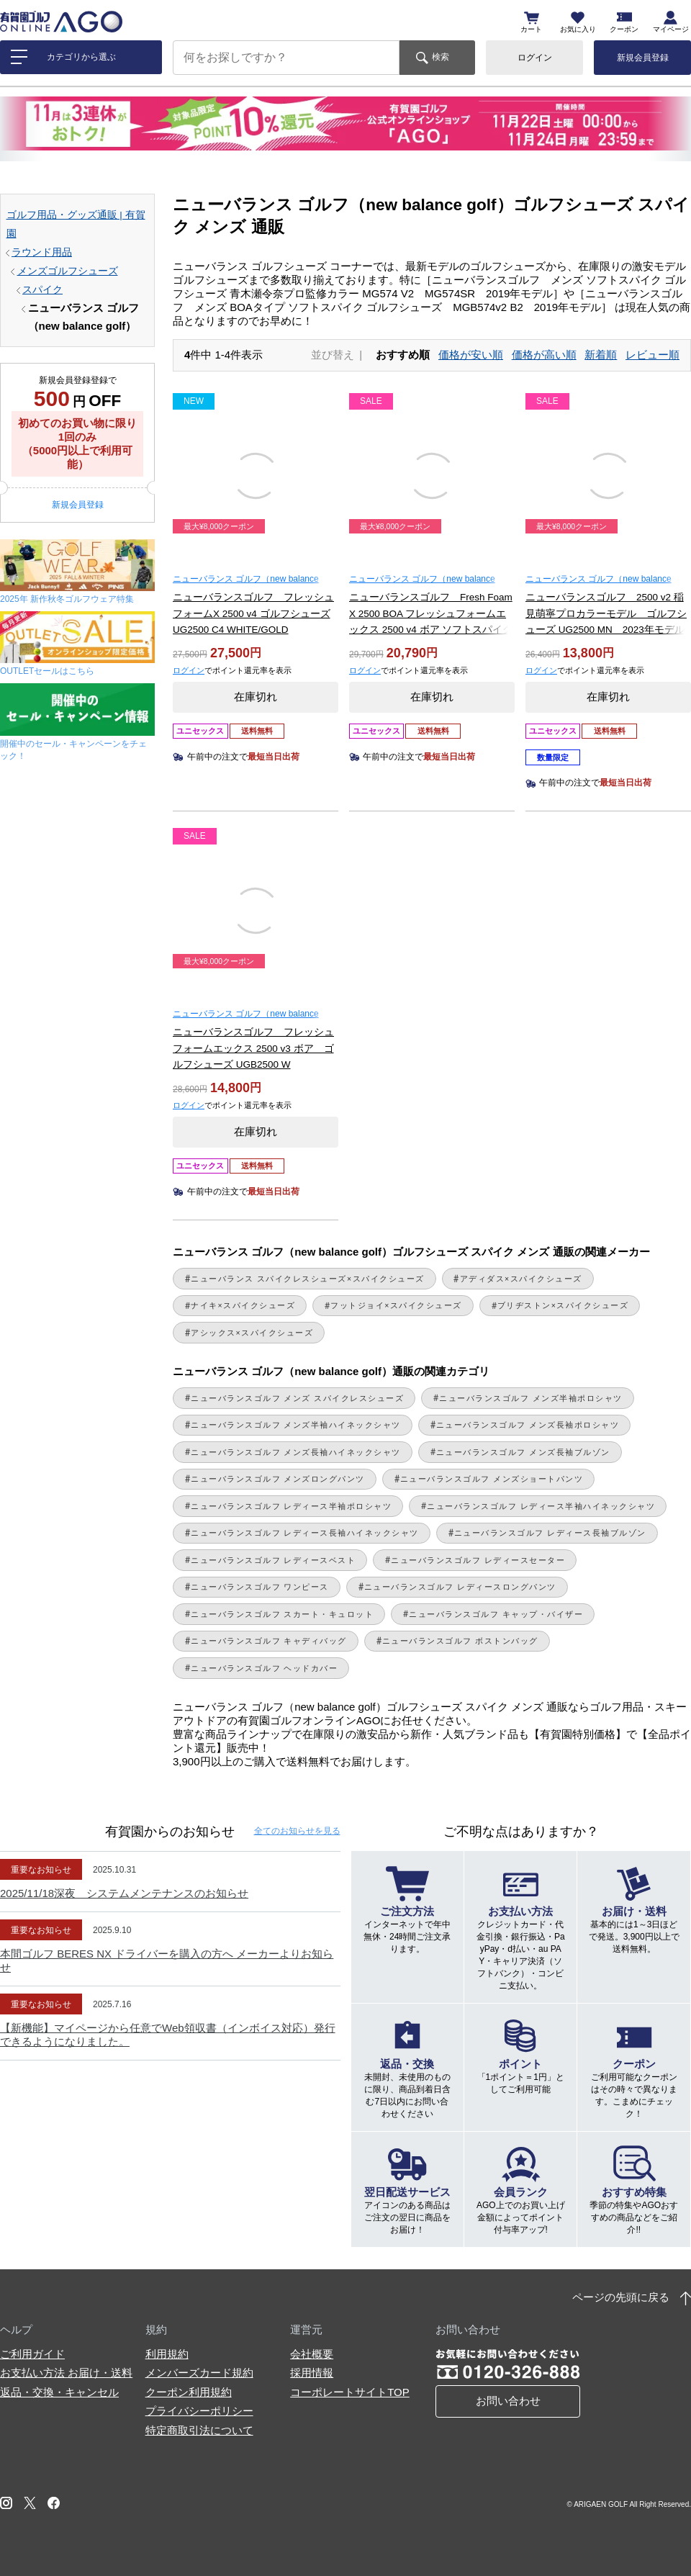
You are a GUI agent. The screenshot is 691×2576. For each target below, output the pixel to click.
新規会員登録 (643, 58)
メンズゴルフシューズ (67, 271)
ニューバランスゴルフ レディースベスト (273, 1560)
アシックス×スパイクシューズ (252, 1332)
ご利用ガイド (32, 2354)
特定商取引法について (199, 2430)
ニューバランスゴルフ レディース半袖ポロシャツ (291, 1506)
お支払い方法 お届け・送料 (66, 2372)
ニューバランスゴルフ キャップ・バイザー (496, 1614)
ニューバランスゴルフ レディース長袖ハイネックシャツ (305, 1532)
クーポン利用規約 (188, 2392)
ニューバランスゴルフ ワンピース (260, 1586)
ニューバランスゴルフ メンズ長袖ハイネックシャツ (296, 1452)
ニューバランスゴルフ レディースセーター (478, 1560)
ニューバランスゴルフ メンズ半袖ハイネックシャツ (296, 1424)
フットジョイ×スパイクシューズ (396, 1305)
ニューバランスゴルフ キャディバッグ (269, 1640)
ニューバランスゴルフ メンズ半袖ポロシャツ (530, 1398)
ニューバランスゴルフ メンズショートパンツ (491, 1478)
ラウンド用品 (42, 252)
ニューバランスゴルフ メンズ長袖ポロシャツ (527, 1424)
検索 (440, 57)
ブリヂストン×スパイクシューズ (563, 1305)
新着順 (600, 354)
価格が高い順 (544, 354)
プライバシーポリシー (199, 2411)
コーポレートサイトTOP (350, 2392)
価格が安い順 (470, 354)
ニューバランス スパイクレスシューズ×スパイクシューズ (308, 1278)
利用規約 (167, 2354)
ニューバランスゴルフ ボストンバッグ (460, 1640)
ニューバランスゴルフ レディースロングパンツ (460, 1586)
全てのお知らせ (297, 1831)
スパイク (42, 289)
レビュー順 (652, 354)
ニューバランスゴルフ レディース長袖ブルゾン (550, 1532)
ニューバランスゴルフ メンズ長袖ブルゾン (523, 1452)
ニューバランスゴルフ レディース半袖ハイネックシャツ (541, 1506)
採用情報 (311, 2372)
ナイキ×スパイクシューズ (243, 1305)
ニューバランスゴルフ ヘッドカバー (264, 1668)
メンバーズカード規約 (199, 2372)
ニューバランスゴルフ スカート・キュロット (282, 1614)
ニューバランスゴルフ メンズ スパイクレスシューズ (297, 1398)
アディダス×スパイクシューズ (521, 1278)
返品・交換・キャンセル (59, 2392)
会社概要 (311, 2354)
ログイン (535, 58)
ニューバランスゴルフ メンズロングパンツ (278, 1478)
